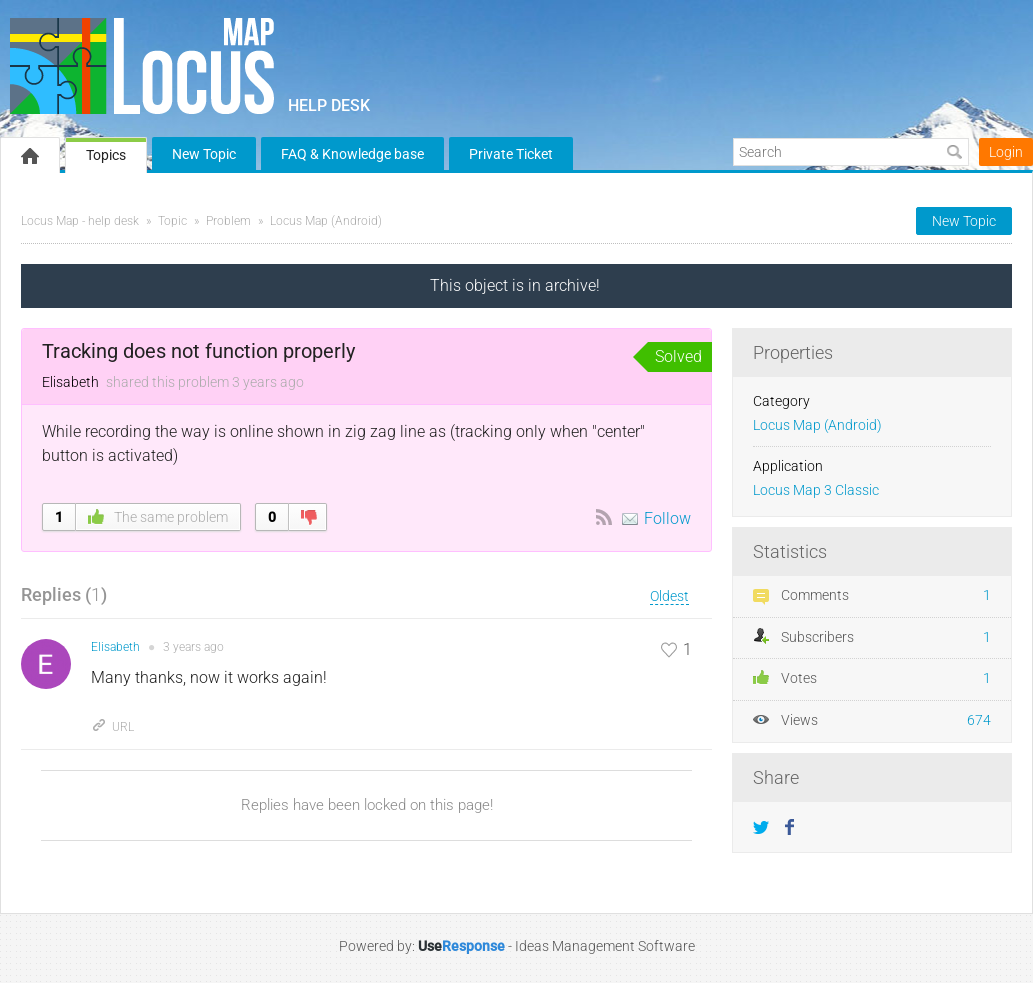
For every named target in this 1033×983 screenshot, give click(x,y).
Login (1006, 152)
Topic (172, 221)
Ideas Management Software (605, 946)
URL (112, 727)
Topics (106, 155)
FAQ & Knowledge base (352, 154)
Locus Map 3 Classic (816, 490)
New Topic (204, 154)
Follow (667, 518)
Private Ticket (511, 154)
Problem (228, 221)
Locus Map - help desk (80, 221)
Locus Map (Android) (326, 221)
